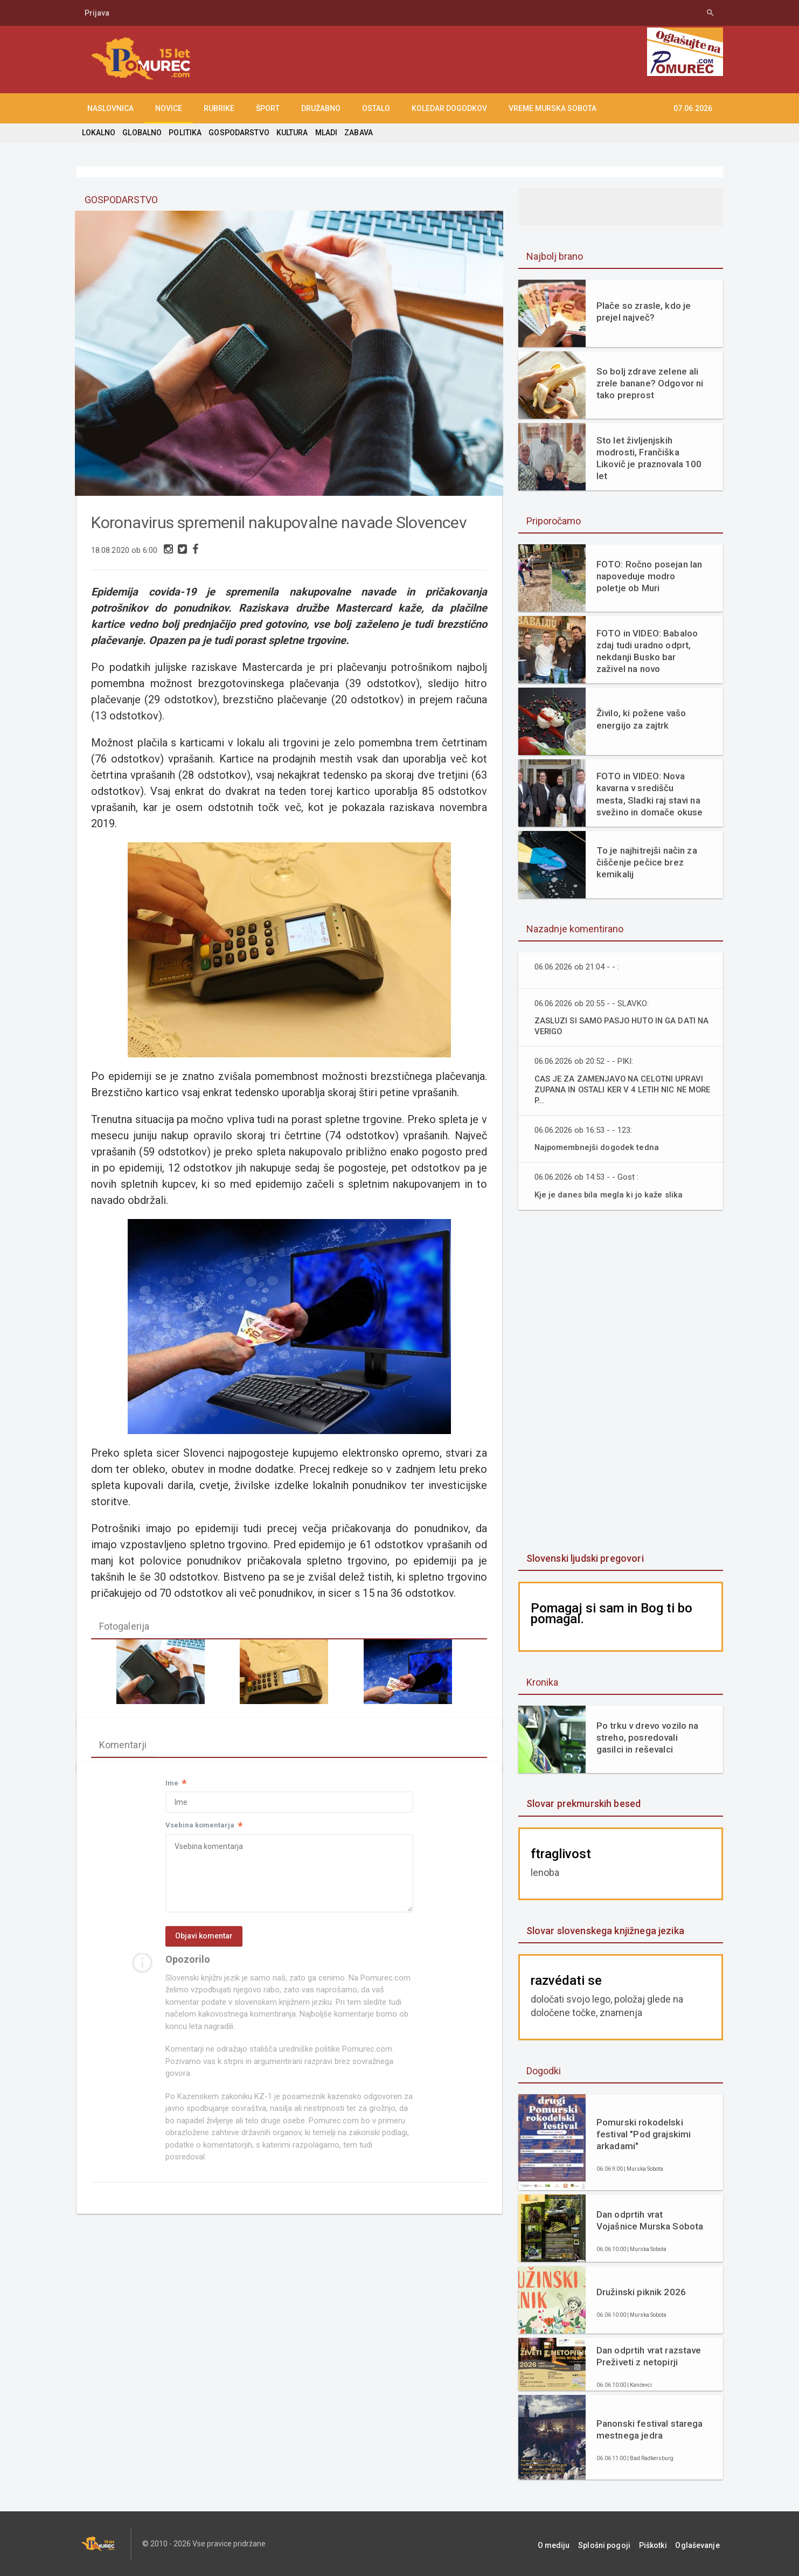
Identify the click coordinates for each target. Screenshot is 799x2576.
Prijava (97, 13)
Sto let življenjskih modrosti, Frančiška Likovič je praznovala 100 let (648, 458)
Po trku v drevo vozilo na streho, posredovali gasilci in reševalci (646, 1737)
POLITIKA (184, 132)
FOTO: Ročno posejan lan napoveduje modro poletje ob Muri (648, 576)
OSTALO (376, 108)
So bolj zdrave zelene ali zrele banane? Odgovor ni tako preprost (648, 383)
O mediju (569, 2543)
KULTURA (289, 132)
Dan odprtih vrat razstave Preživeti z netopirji (647, 2356)
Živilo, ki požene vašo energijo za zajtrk (640, 719)
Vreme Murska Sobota (552, 108)
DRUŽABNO (321, 108)
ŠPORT (268, 108)
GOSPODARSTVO (237, 132)
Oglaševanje (701, 2543)
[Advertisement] (620, 1382)
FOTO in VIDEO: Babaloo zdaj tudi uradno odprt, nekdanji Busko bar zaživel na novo (646, 651)
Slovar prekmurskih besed (582, 1803)
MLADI (323, 132)
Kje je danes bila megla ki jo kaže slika (609, 1194)
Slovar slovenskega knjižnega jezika (604, 1930)
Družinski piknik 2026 (640, 2292)
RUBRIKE (219, 108)
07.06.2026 (692, 108)
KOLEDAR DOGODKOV (449, 108)
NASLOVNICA (110, 108)
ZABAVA (356, 132)
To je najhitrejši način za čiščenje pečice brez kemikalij (645, 862)
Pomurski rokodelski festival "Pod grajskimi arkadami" (642, 2134)
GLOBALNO (141, 132)
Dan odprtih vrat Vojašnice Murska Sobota (650, 2220)
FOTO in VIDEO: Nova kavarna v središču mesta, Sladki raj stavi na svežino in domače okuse (649, 794)
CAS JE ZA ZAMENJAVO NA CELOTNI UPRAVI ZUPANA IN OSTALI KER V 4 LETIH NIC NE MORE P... (622, 1089)
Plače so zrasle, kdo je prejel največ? (642, 311)
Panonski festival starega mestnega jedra (648, 2429)
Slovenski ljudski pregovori (584, 1558)
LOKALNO (98, 132)
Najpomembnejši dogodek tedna (598, 1147)
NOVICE (168, 108)
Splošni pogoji (615, 2543)
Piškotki (660, 2543)
